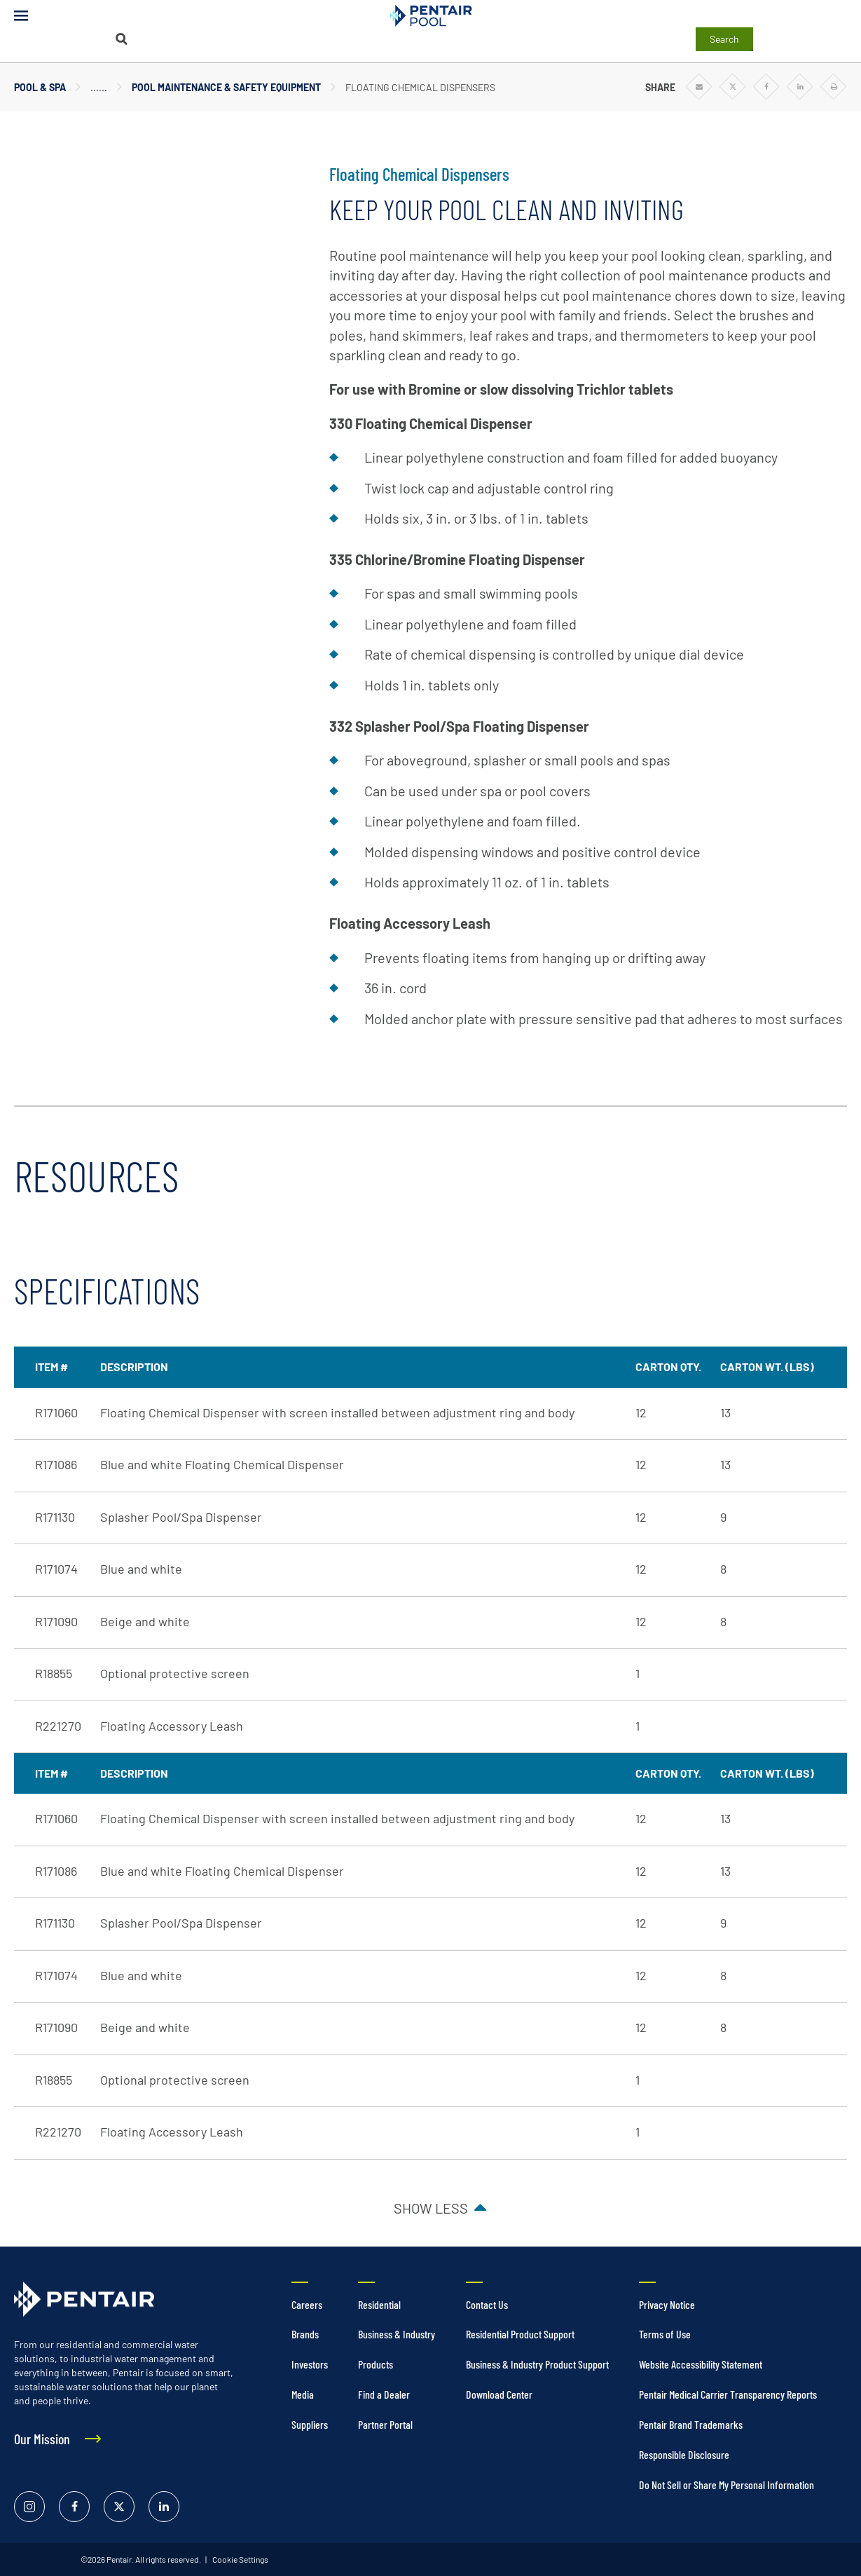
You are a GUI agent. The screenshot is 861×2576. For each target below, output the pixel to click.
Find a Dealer (384, 2394)
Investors (309, 2364)
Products (375, 2364)
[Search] (122, 38)
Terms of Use (665, 2333)
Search (724, 39)
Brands (305, 2333)
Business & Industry (396, 2333)
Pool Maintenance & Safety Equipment (226, 87)
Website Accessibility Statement (700, 2364)
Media (302, 2394)
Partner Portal (385, 2424)
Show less (431, 2208)
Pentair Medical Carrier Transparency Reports (728, 2394)
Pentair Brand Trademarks (691, 2424)
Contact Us (487, 2304)
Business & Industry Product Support (537, 2364)
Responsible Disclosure (684, 2454)
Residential (379, 2304)
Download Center (499, 2394)
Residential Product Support (520, 2333)
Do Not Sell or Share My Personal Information (726, 2484)
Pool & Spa (40, 87)
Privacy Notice (667, 2304)
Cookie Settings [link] (239, 2559)
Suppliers (309, 2424)
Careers (306, 2304)
